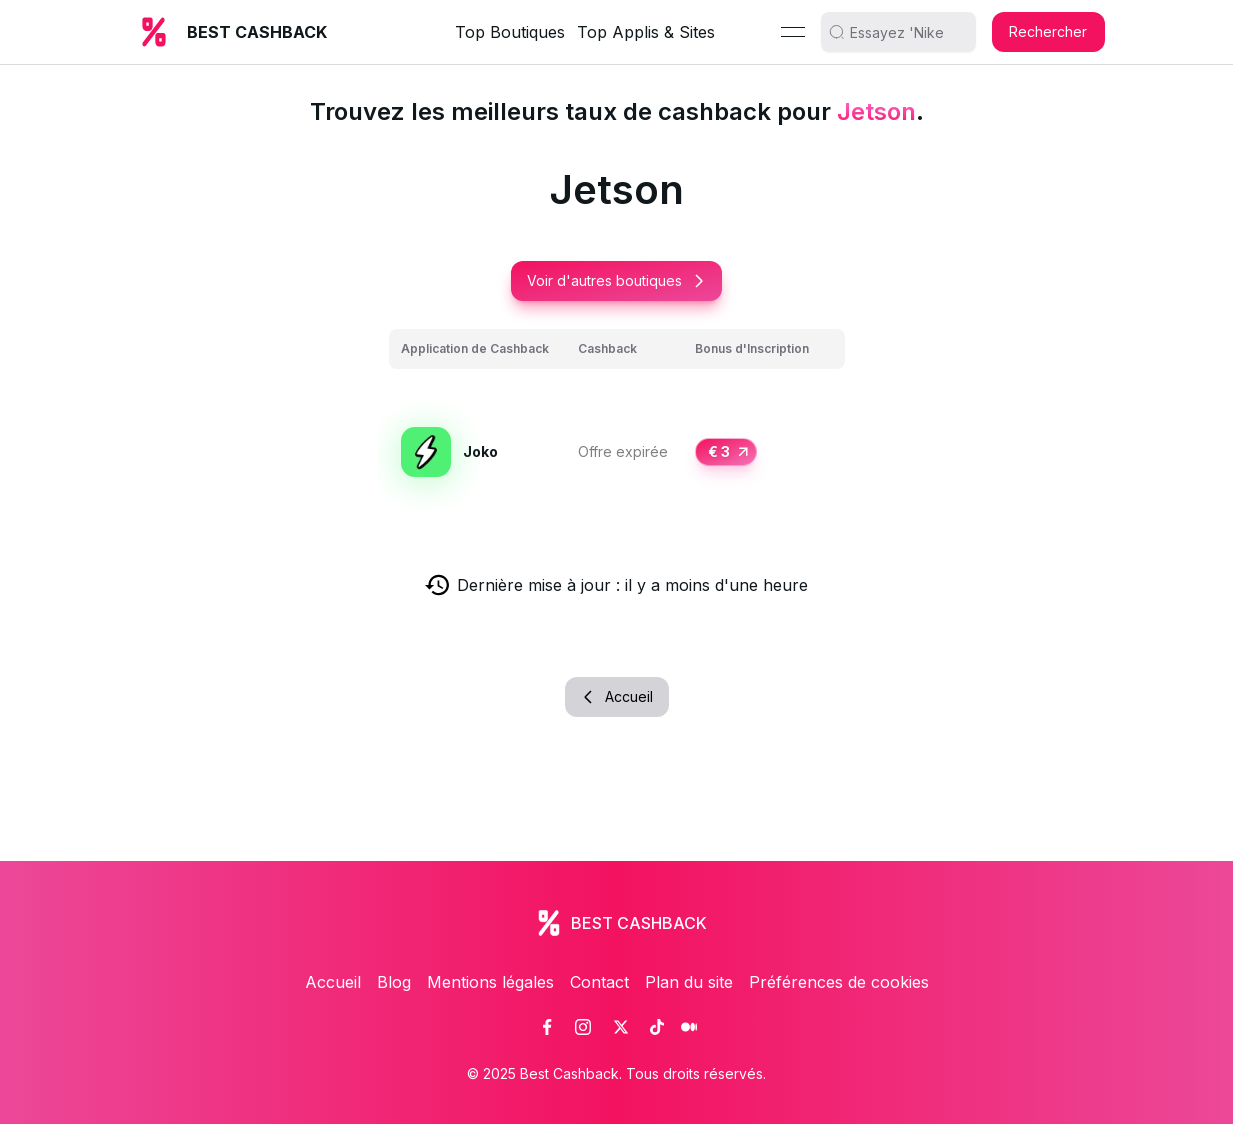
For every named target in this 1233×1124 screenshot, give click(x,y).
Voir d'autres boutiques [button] (616, 280)
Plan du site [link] (689, 982)
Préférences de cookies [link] (839, 982)
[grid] (617, 429)
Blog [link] (394, 982)
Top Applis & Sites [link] (646, 32)
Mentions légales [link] (490, 982)
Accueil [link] (333, 982)
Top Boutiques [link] (510, 32)
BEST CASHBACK (257, 32)
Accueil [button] (617, 696)
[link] (547, 1027)
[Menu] (793, 32)
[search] (906, 32)
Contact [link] (599, 982)
